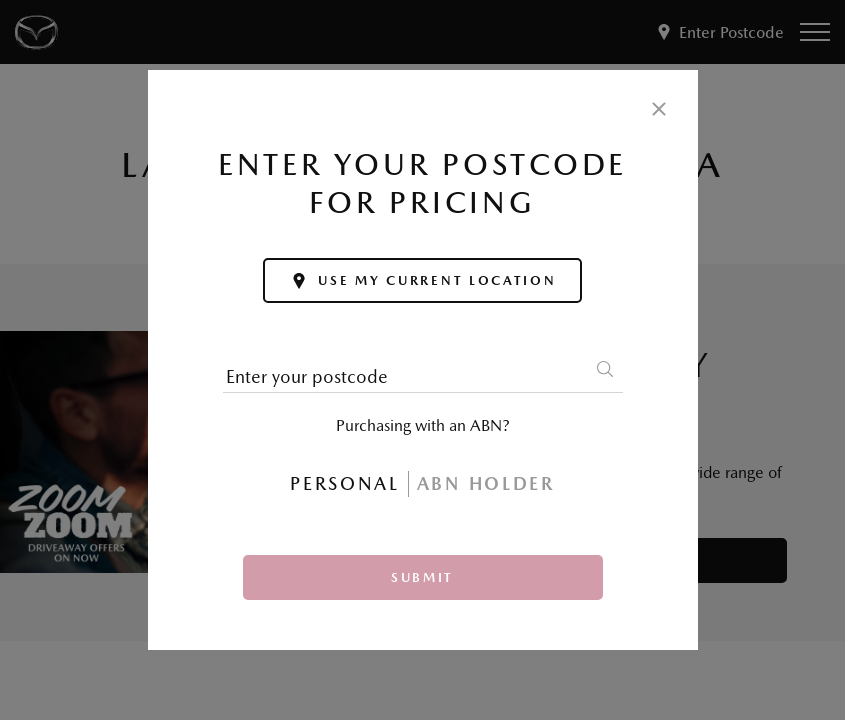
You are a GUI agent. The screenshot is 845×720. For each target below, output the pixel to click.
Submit (422, 577)
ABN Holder (486, 483)
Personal (345, 483)
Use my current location (422, 281)
